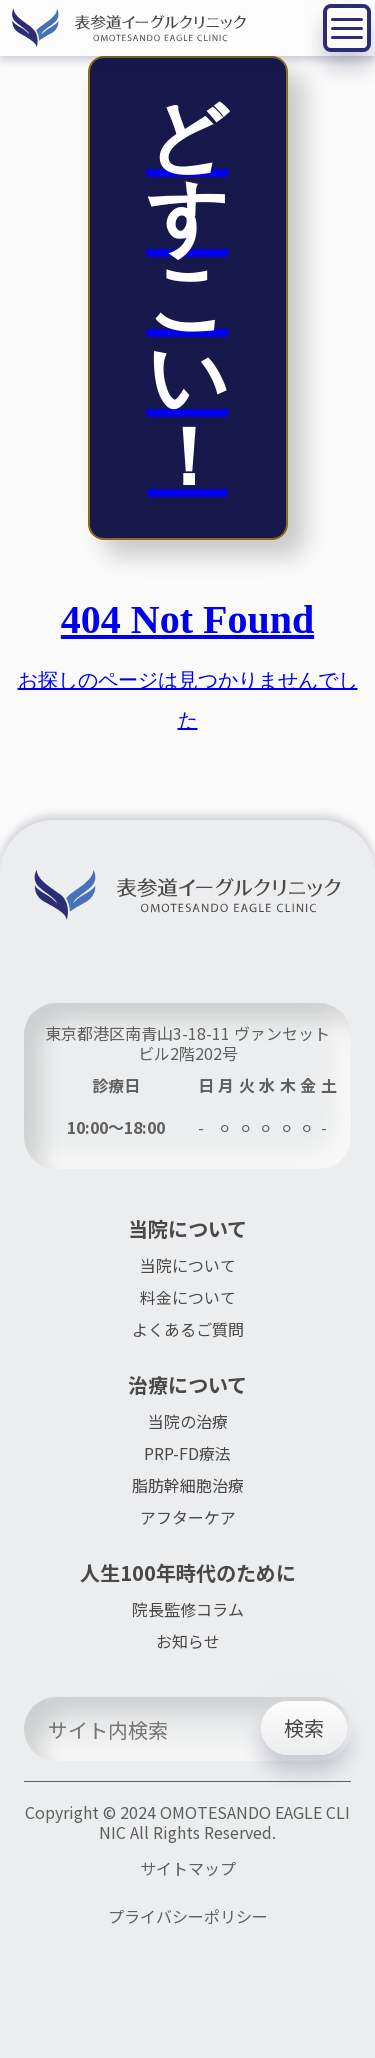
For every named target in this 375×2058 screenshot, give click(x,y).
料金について (188, 1297)
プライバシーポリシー (188, 1917)
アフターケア (188, 1517)
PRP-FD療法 (187, 1453)
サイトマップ (188, 1869)
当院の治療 (188, 1421)
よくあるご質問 (188, 1329)
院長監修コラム (188, 1609)
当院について (188, 1265)
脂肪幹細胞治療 (188, 1485)
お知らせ (188, 1641)
